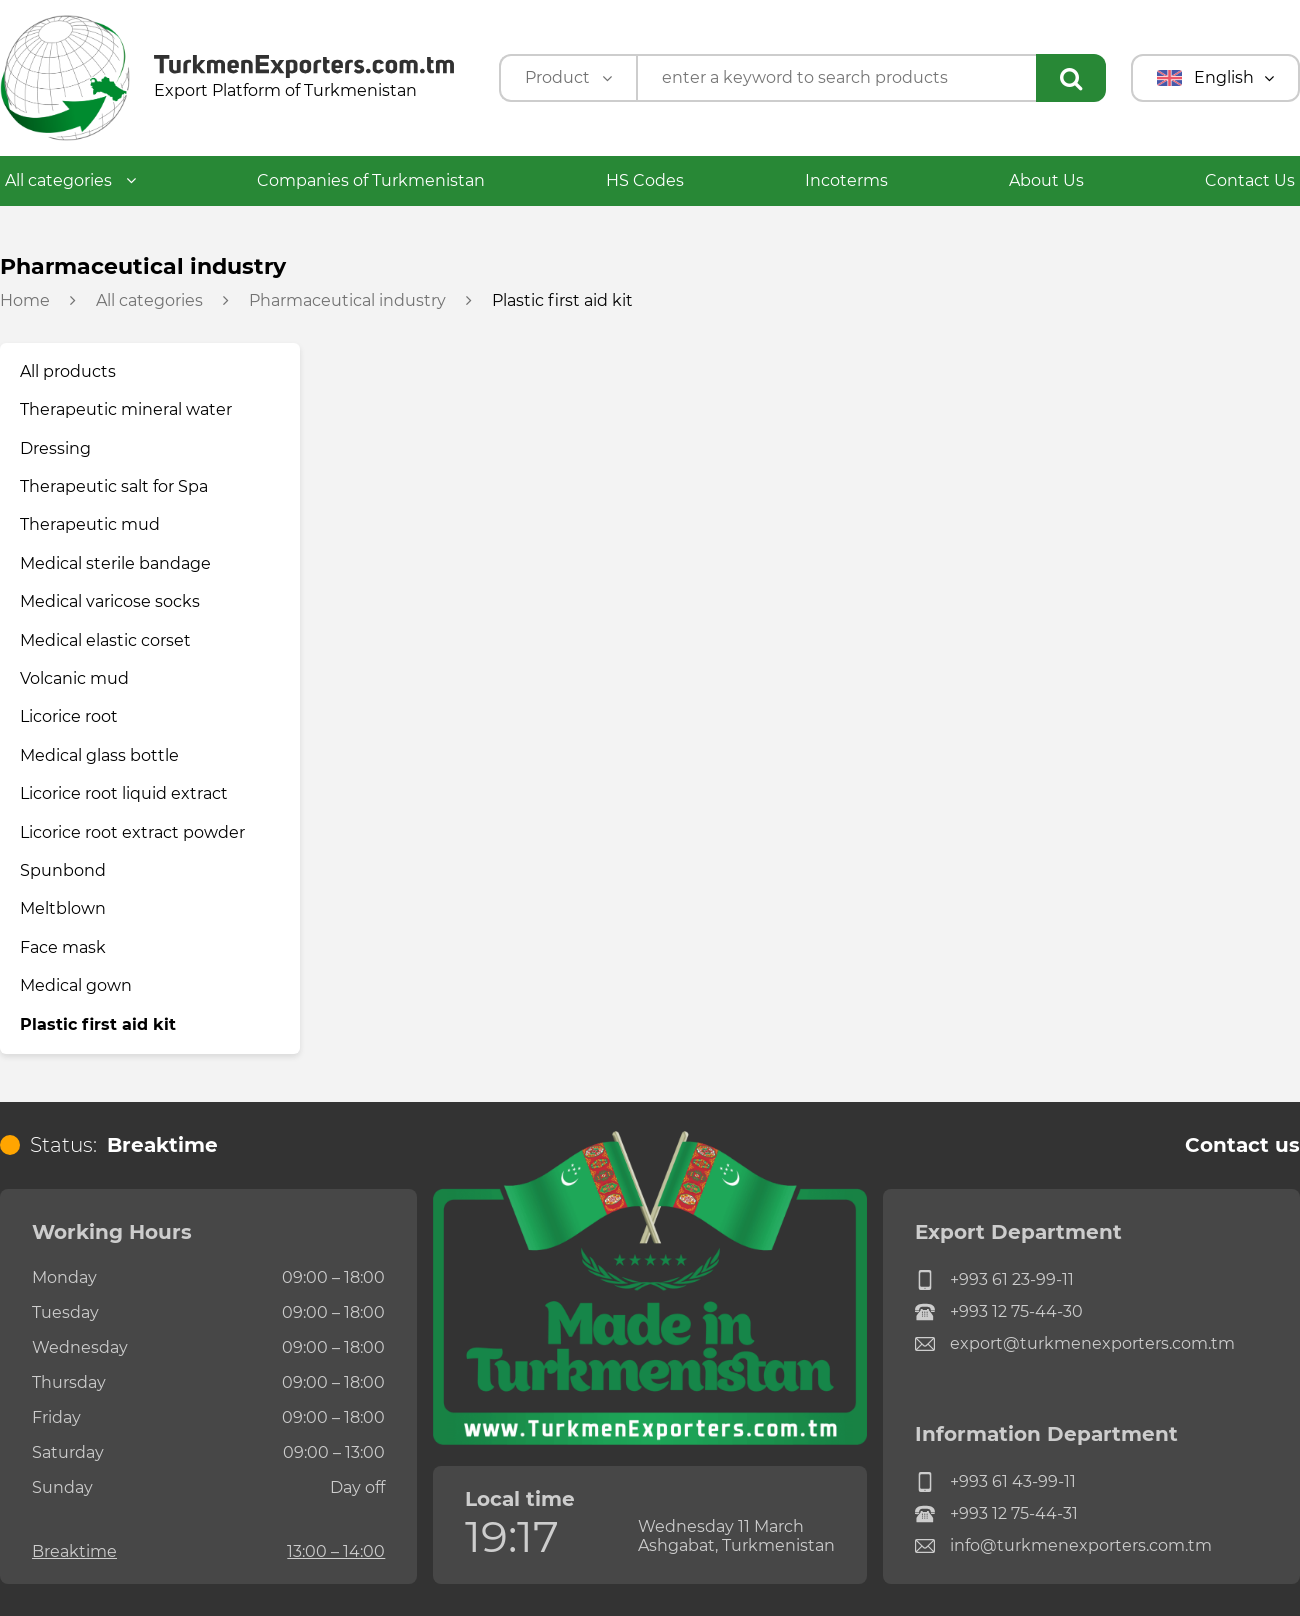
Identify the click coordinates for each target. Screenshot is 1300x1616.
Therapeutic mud (90, 524)
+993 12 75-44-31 (996, 1514)
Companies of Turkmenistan (371, 180)
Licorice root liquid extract (124, 793)
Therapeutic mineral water (126, 409)
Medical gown (76, 985)
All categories (70, 180)
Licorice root (69, 716)
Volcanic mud (74, 678)
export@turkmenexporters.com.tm (1075, 1344)
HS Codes (645, 180)
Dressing (55, 448)
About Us (1046, 180)
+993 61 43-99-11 (995, 1482)
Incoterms (846, 180)
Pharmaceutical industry (347, 301)
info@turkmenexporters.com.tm (1063, 1546)
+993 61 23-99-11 (994, 1280)
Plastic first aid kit (98, 1024)
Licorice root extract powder (132, 832)
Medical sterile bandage (115, 563)
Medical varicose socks (110, 601)
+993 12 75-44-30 (999, 1312)
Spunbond (63, 870)
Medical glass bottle (99, 755)
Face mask (63, 947)
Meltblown (63, 908)
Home (25, 301)
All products (68, 371)
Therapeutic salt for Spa (114, 486)
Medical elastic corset (105, 640)
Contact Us (1250, 180)
